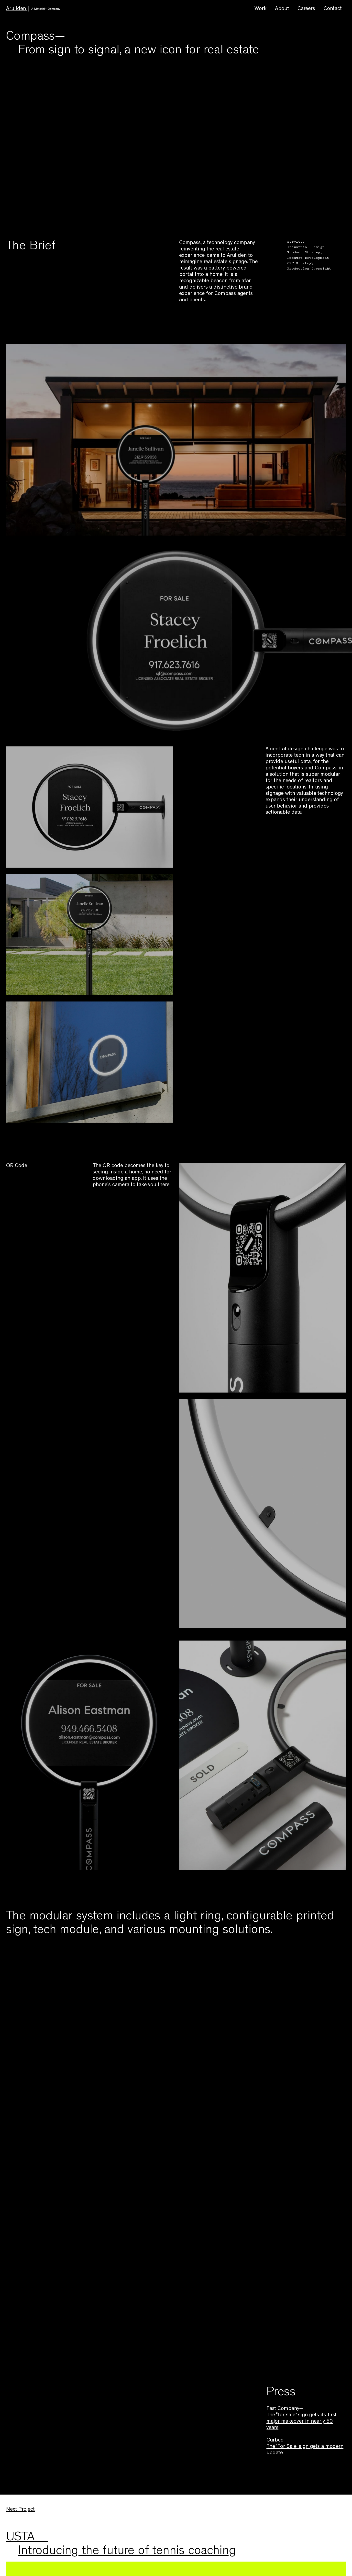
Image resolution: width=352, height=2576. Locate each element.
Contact (333, 9)
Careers (306, 9)
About (282, 9)
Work (260, 9)
